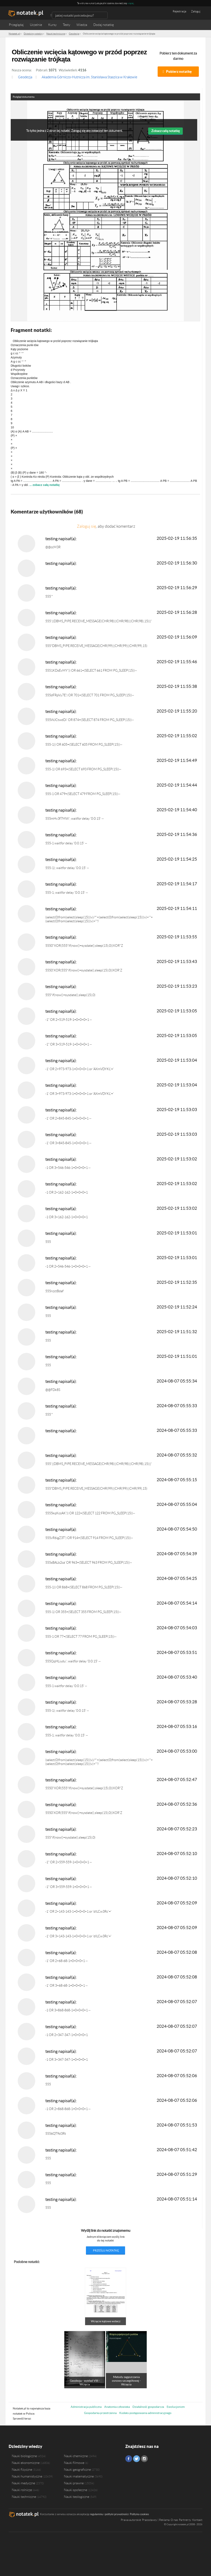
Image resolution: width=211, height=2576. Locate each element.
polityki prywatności (117, 2514)
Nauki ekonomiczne (26, 2463)
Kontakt (197, 2520)
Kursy (52, 25)
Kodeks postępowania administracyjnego (145, 2413)
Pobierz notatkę (179, 71)
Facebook (128, 2458)
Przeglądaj (16, 25)
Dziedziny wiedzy (25, 2446)
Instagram (144, 2458)
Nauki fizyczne (22, 2469)
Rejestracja (179, 11)
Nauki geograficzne (77, 2469)
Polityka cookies (139, 2514)
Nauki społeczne (75, 2490)
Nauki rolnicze (22, 2490)
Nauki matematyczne (79, 2476)
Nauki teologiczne (76, 2496)
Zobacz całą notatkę (165, 131)
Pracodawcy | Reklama (156, 2520)
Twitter (136, 2458)
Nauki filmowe (74, 2463)
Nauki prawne (74, 2483)
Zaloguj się (86, 526)
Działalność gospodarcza (148, 2406)
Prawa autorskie (131, 2520)
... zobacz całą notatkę (44, 485)
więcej (130, 3)
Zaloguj (195, 11)
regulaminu (96, 2514)
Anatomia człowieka (117, 2406)
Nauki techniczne (24, 2496)
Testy (66, 25)
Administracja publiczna (86, 2406)
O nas (174, 2520)
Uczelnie (36, 25)
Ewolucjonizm (176, 2406)
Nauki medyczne (23, 2483)
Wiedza (81, 25)
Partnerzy (185, 2520)
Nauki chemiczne (76, 2456)
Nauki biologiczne (24, 2456)
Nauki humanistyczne (27, 2476)
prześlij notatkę (106, 2250)
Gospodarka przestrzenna (100, 2413)
